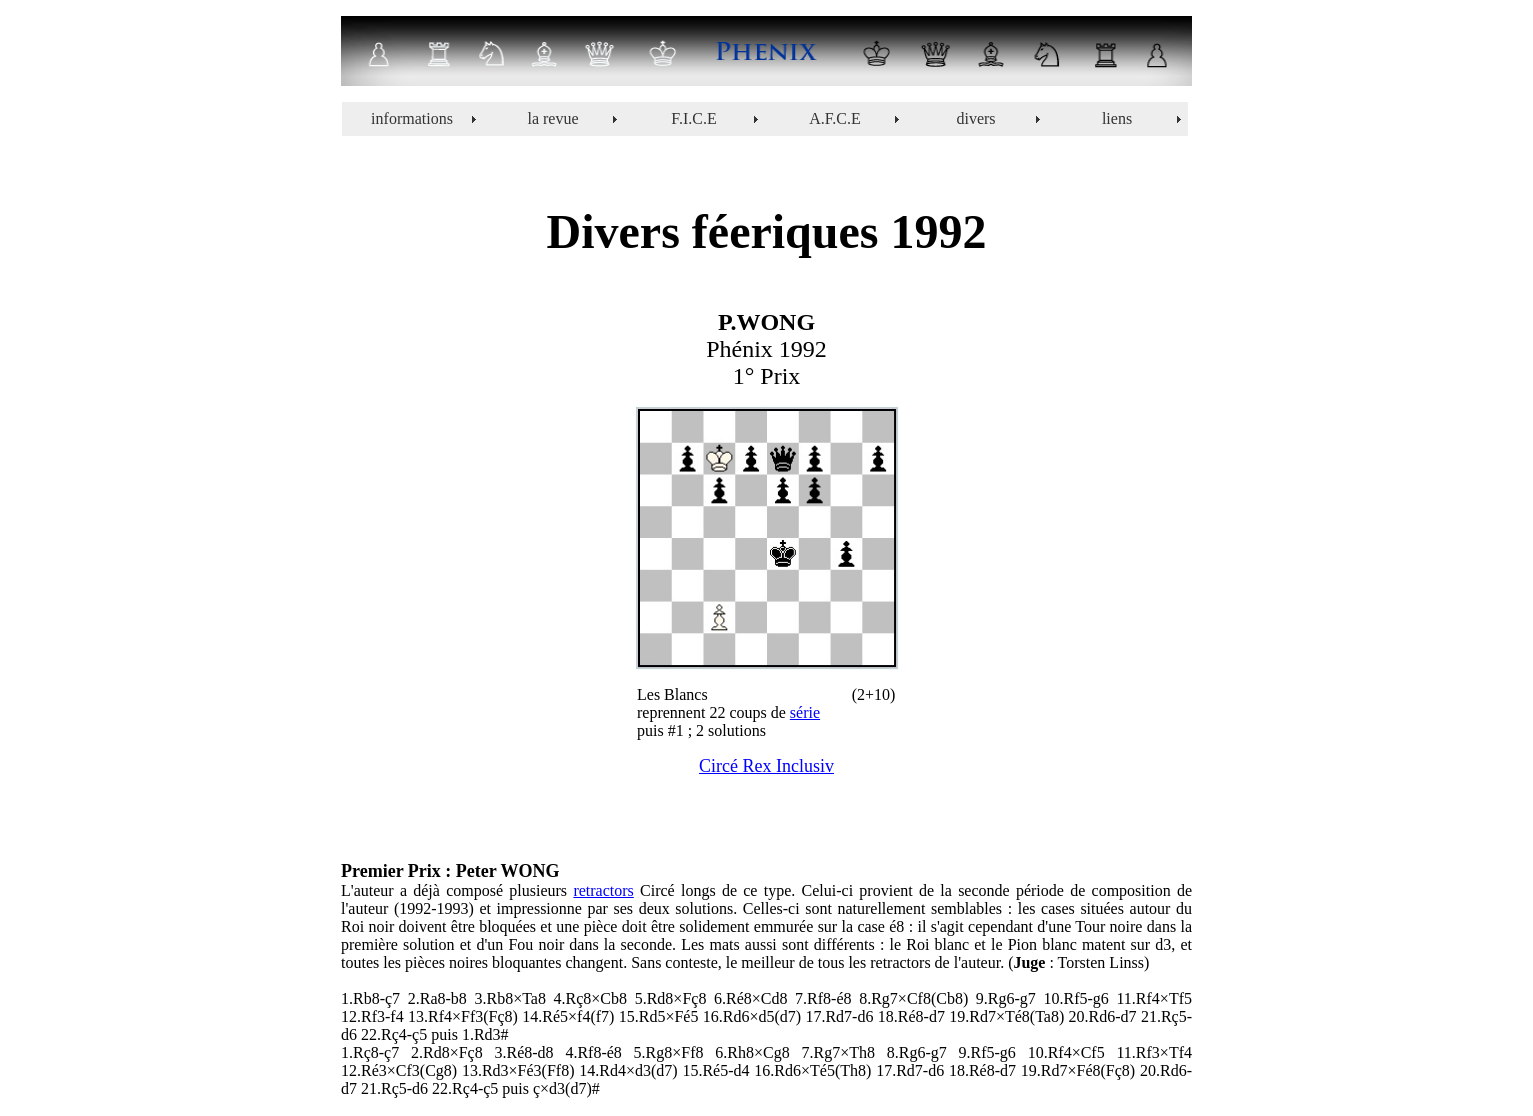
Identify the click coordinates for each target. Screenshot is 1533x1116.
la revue (552, 118)
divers (975, 118)
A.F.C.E (835, 118)
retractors (603, 890)
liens (1117, 118)
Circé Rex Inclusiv (766, 766)
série (805, 712)
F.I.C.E (693, 118)
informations (412, 118)
